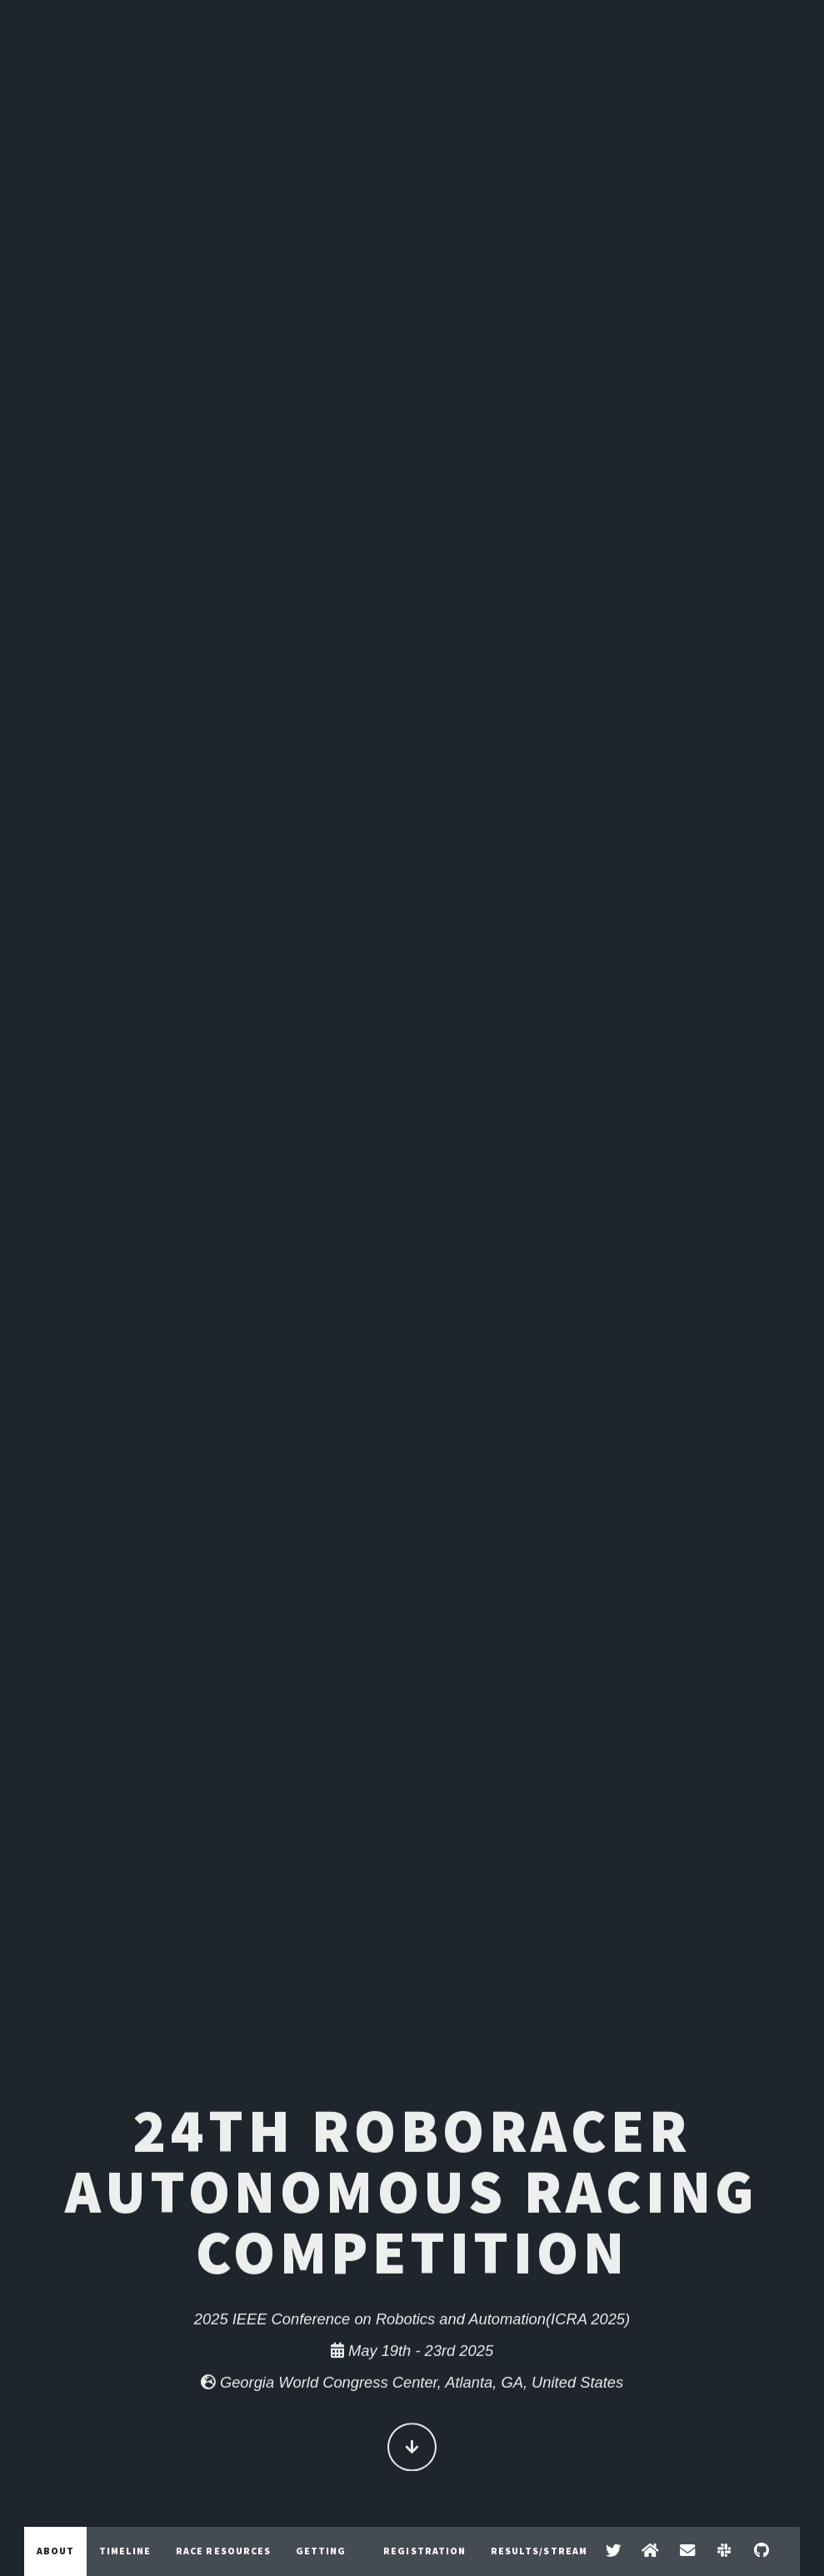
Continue (412, 2449)
